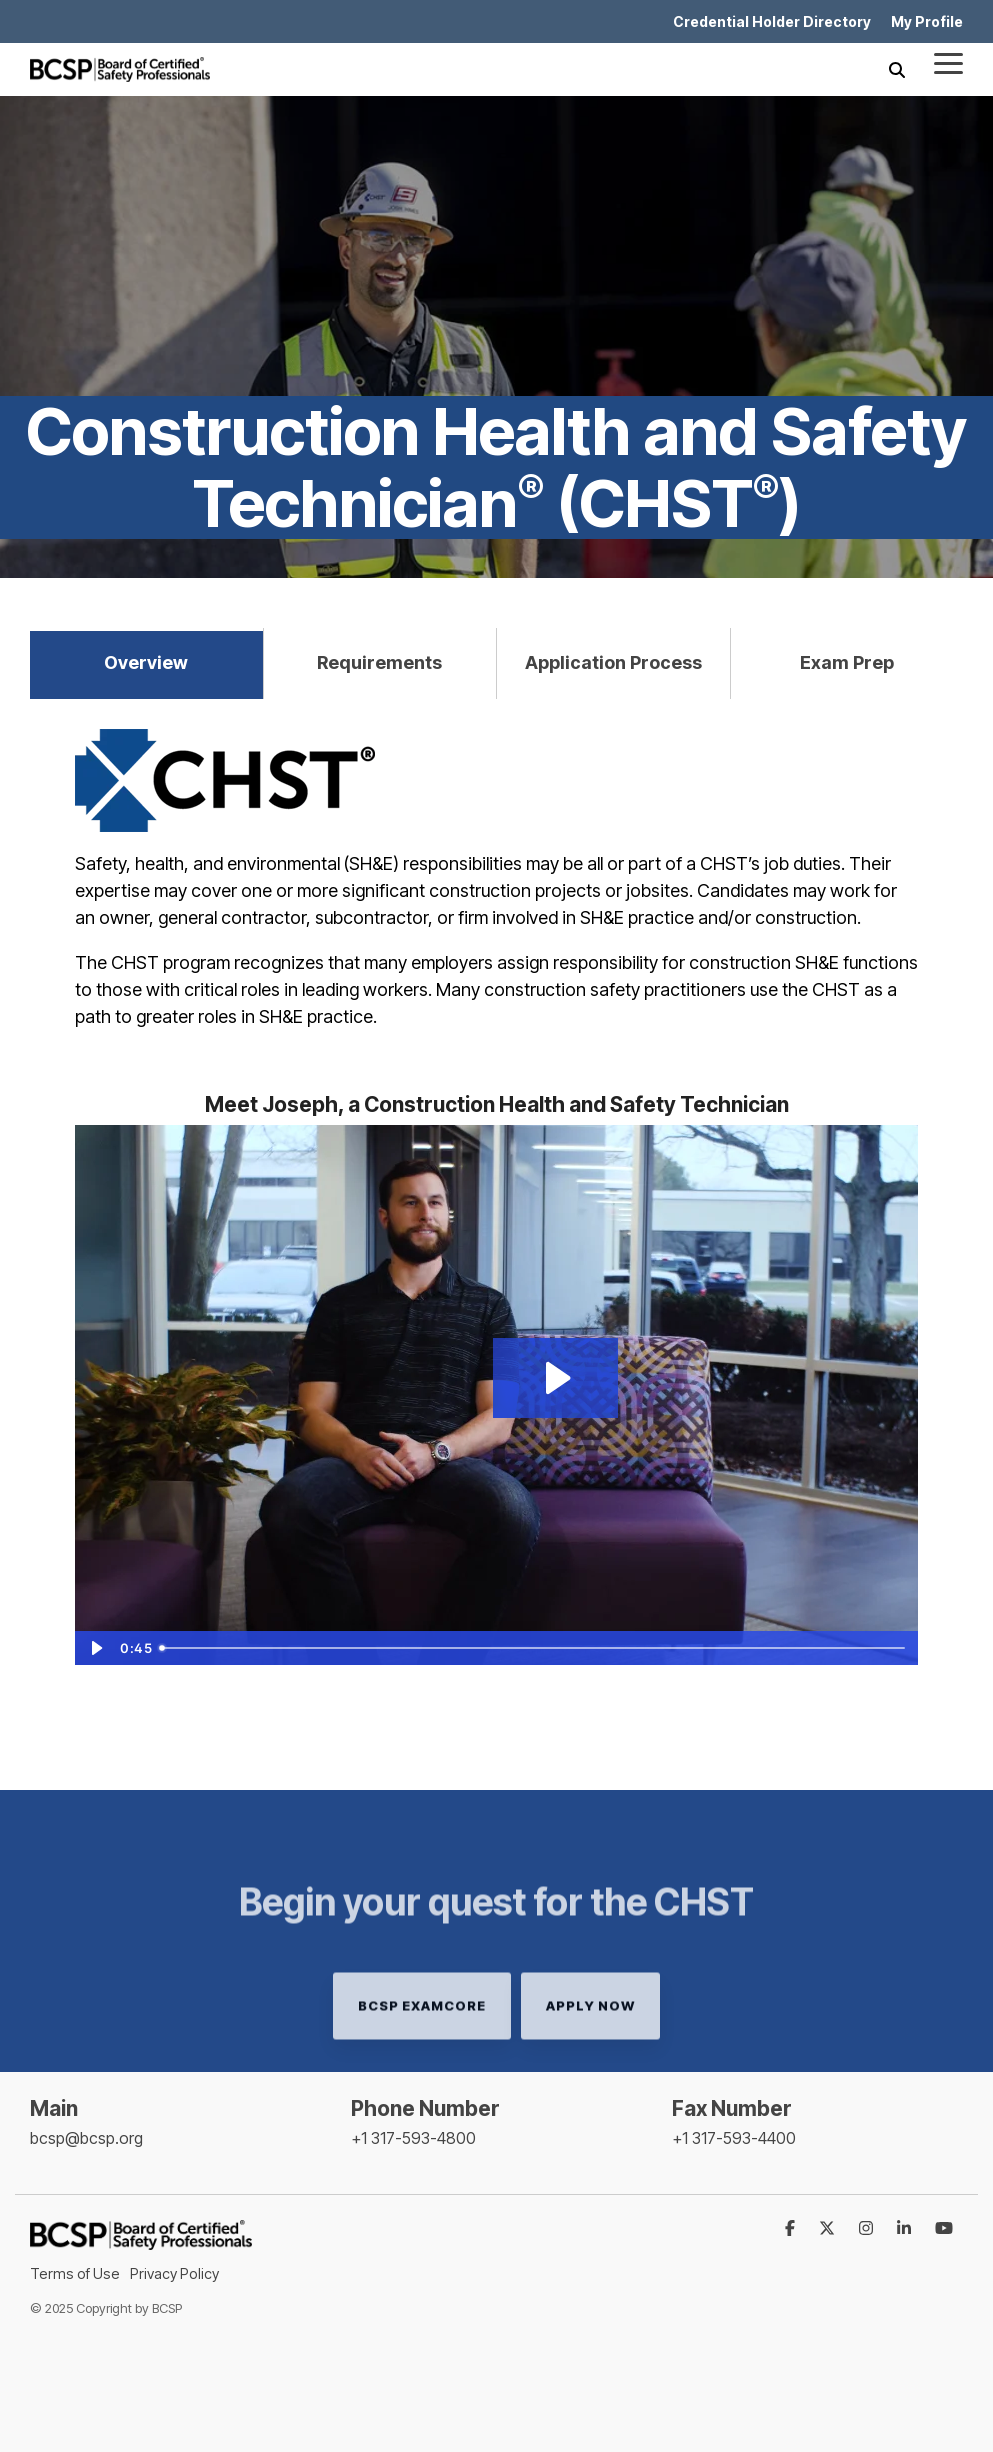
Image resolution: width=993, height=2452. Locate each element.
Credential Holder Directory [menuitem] (772, 21)
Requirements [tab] (379, 662)
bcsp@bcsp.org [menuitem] (86, 2138)
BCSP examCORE (422, 2064)
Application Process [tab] (613, 662)
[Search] (897, 69)
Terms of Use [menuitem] (75, 2273)
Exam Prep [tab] (847, 662)
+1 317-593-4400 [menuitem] (734, 2138)
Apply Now (590, 2064)
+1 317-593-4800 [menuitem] (413, 2138)
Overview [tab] (146, 662)
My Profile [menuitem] (927, 21)
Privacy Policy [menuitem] (174, 2273)
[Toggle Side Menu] (948, 62)
